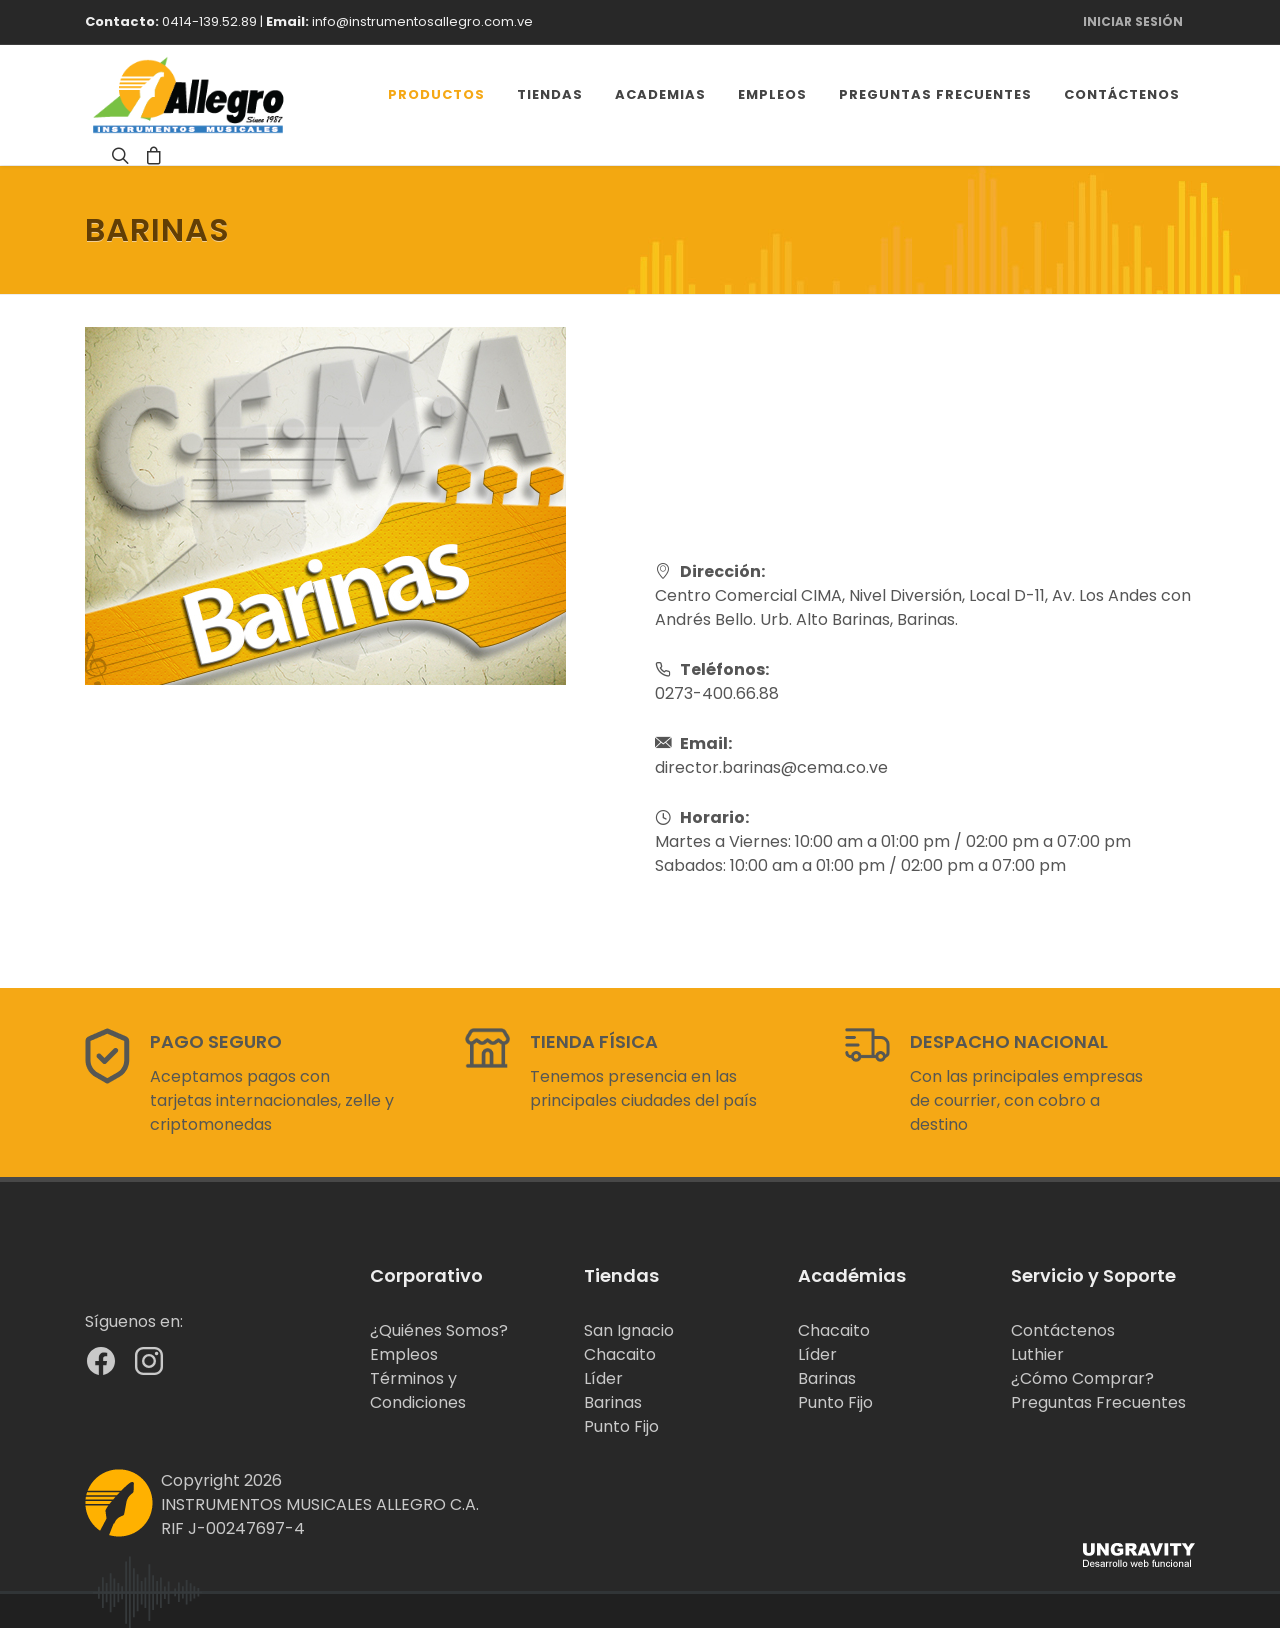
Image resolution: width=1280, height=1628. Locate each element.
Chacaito (620, 1354)
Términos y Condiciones (418, 1390)
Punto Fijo (621, 1426)
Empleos (404, 1354)
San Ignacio (629, 1330)
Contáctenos (1063, 1330)
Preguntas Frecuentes (1098, 1402)
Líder (603, 1378)
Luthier (1037, 1354)
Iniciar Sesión (1133, 21)
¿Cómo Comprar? (1082, 1378)
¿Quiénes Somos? (439, 1330)
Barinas (613, 1402)
